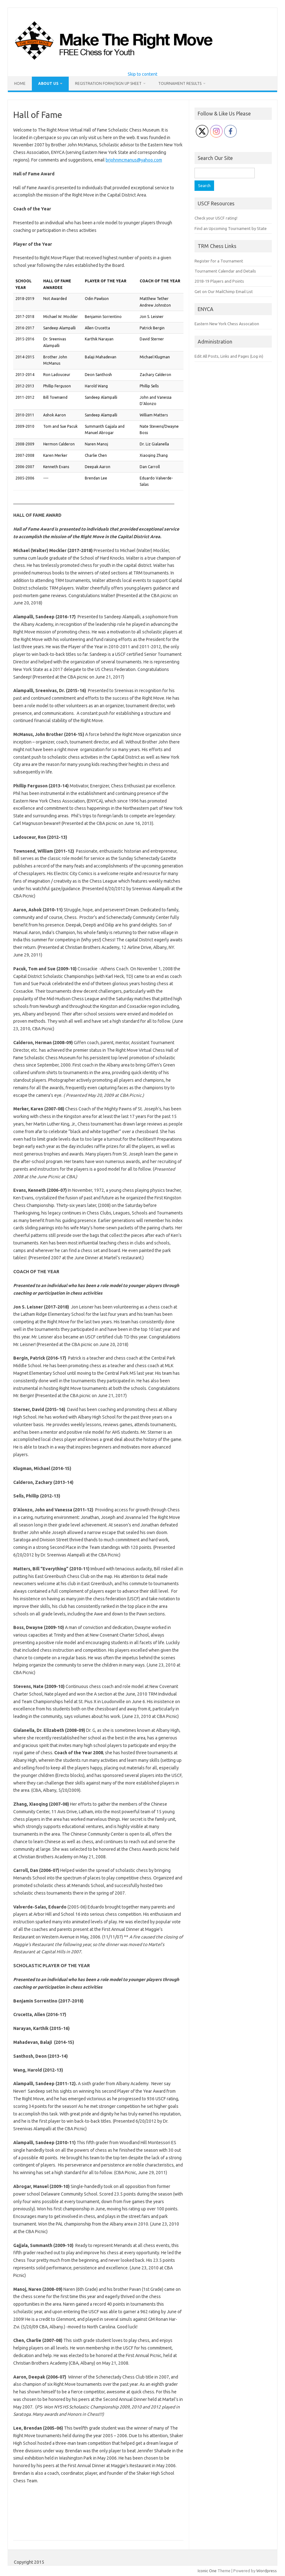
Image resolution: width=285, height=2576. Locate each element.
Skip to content (142, 74)
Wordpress (266, 2570)
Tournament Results (179, 83)
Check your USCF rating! (216, 218)
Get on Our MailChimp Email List (224, 291)
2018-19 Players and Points (219, 281)
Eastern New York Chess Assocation (227, 323)
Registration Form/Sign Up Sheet (108, 83)
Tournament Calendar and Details (225, 271)
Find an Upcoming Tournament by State (231, 228)
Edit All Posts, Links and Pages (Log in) (229, 356)
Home (20, 83)
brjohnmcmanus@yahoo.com (134, 159)
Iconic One (207, 2570)
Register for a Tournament (219, 261)
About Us (48, 83)
